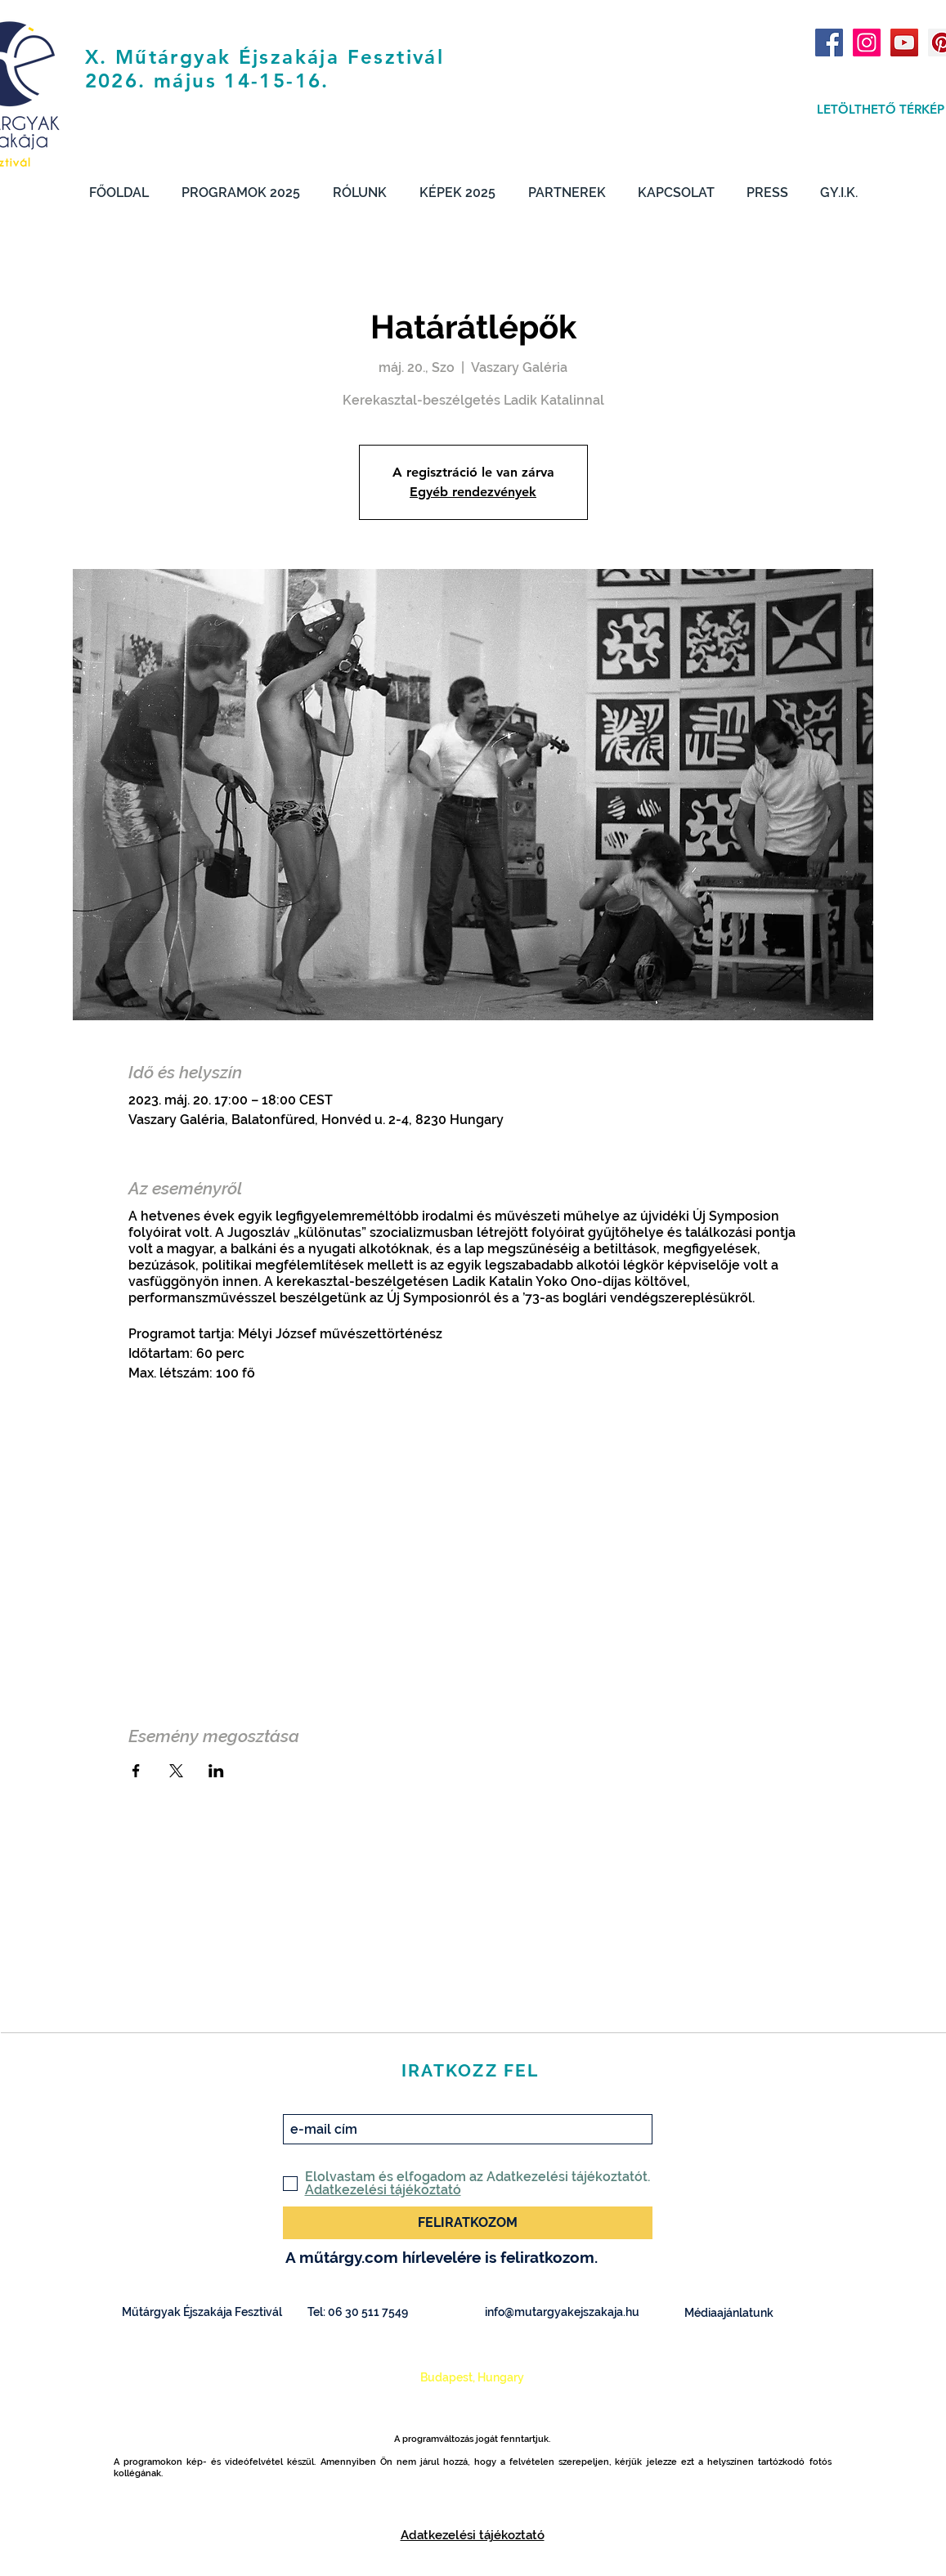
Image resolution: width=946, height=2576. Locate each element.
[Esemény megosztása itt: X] (176, 1770)
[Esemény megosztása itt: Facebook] (136, 1770)
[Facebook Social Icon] (829, 42)
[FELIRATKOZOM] (467, 2222)
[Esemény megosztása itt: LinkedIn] (216, 1770)
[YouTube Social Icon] (904, 42)
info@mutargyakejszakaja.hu (562, 2311)
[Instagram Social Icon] (867, 42)
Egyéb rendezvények (473, 492)
